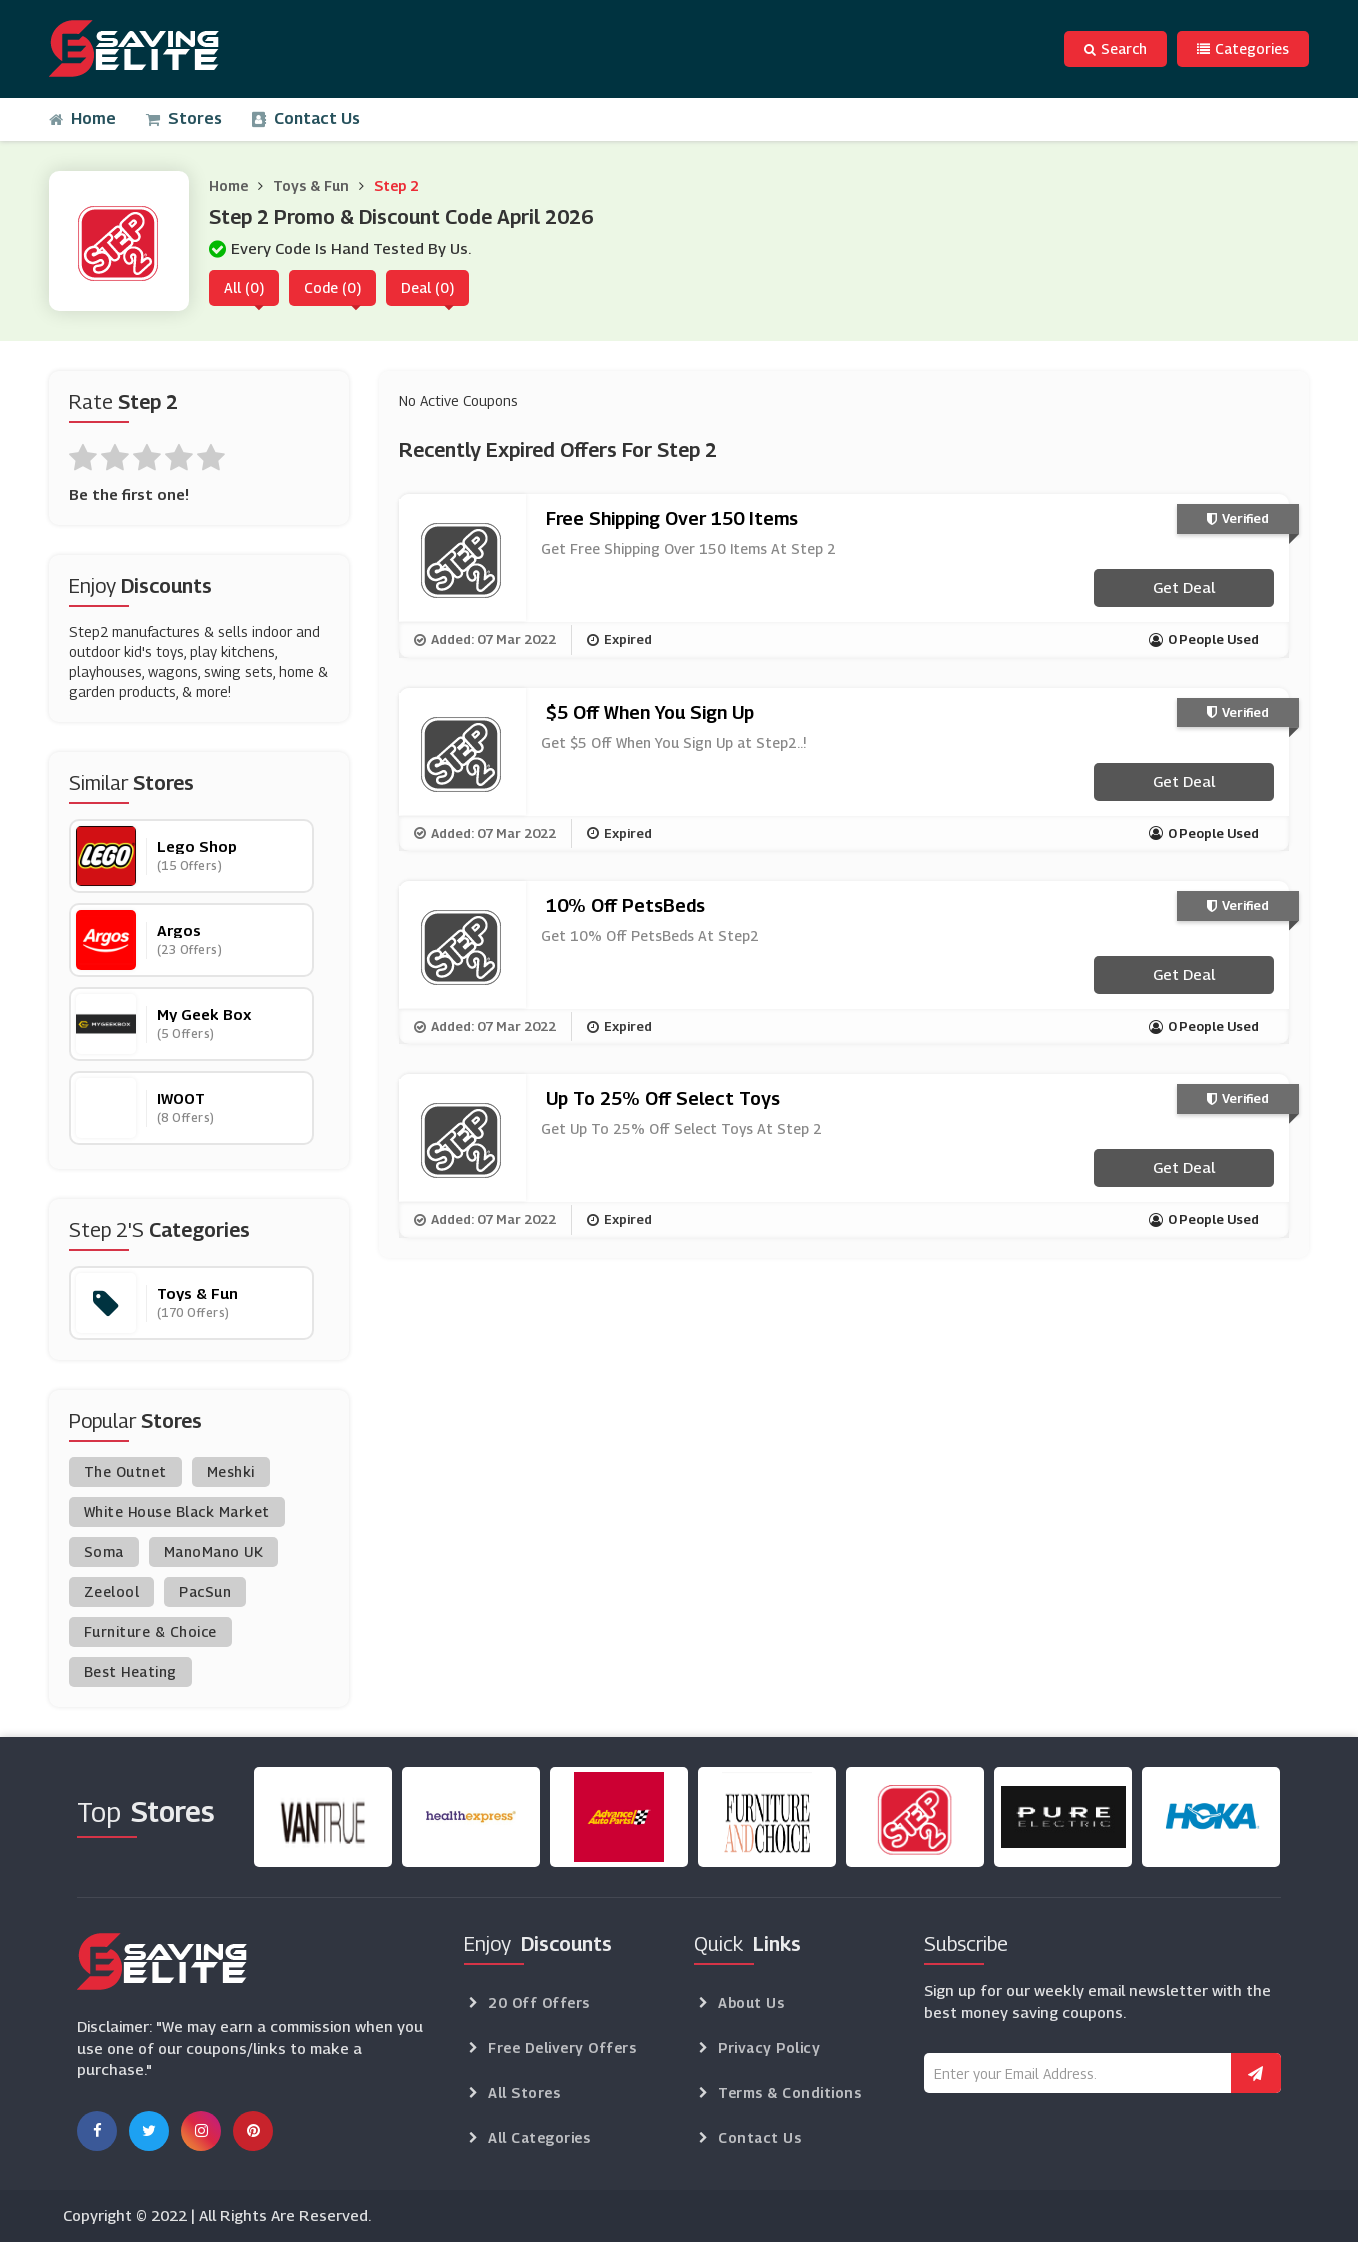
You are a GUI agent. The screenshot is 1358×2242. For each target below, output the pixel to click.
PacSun (205, 1591)
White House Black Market (177, 1511)
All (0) (244, 287)
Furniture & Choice (150, 1631)
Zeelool (112, 1591)
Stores (184, 118)
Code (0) (332, 287)
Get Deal (1184, 587)
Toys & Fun (311, 185)
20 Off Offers (539, 2002)
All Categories (539, 2137)
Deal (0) (427, 287)
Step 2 (396, 185)
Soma (104, 1551)
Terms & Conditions (789, 2092)
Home (82, 118)
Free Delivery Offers (562, 2047)
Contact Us (306, 118)
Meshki (231, 1471)
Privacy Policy (769, 2047)
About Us (751, 2002)
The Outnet (125, 1471)
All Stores (524, 2092)
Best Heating (130, 1671)
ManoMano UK (214, 1551)
